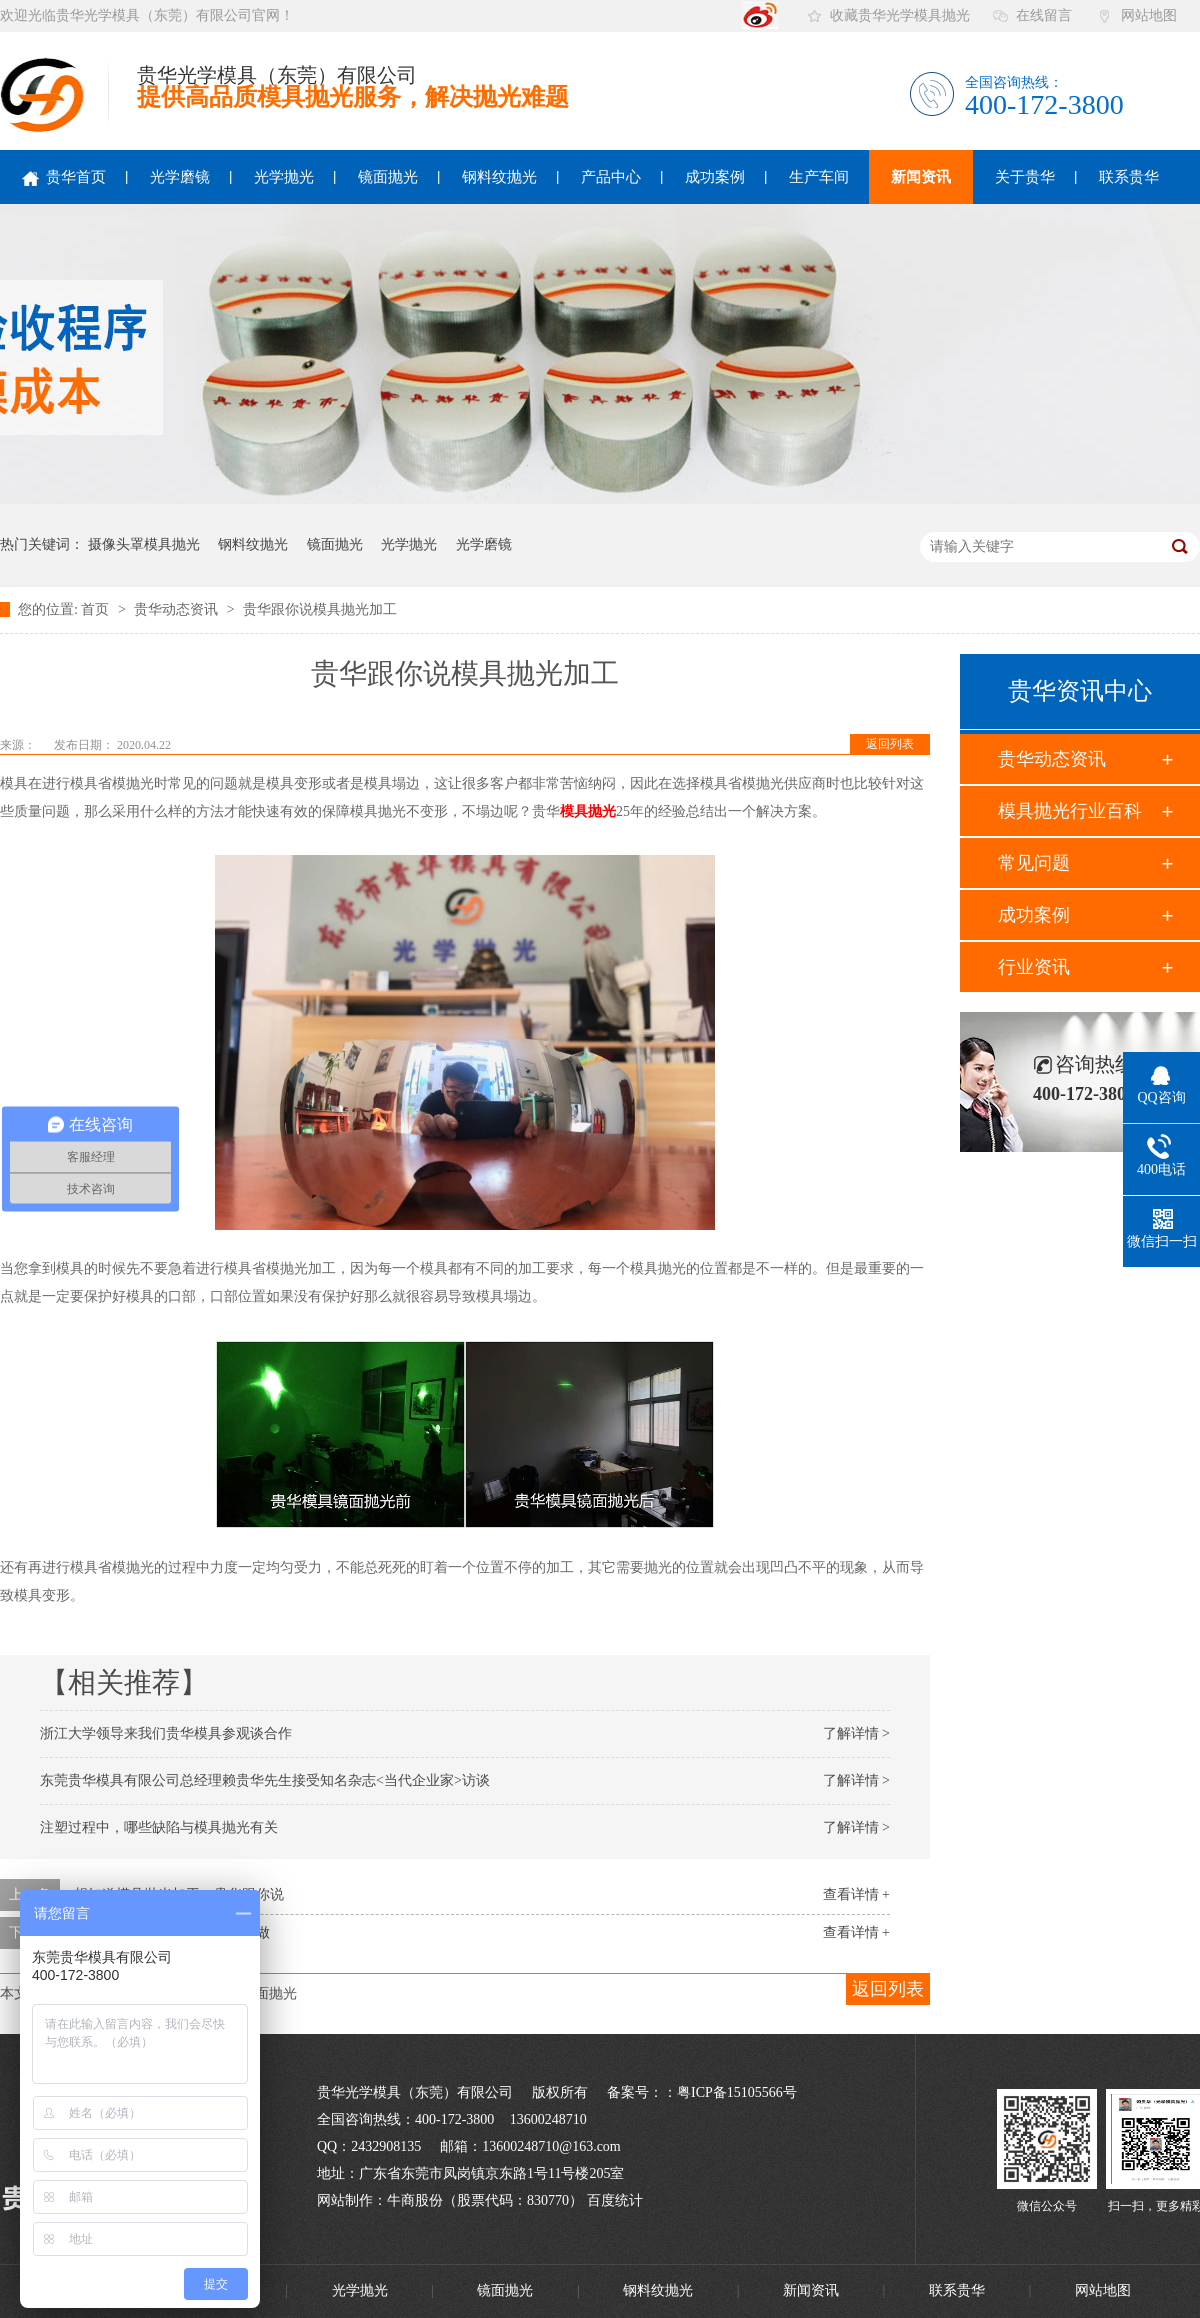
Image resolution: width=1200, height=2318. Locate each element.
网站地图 (1149, 15)
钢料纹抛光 (499, 177)
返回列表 (890, 744)
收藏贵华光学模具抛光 (900, 15)
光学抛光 (284, 177)
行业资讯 (1034, 967)
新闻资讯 (921, 177)
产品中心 (611, 177)
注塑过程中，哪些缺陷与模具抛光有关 (159, 1827)
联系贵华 (1129, 177)
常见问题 (1034, 863)
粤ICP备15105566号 (737, 2092)
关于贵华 (1025, 177)
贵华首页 (64, 177)
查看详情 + (856, 1894)
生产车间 (819, 177)
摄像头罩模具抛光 (144, 544)
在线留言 (1044, 15)
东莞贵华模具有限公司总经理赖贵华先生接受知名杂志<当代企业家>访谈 (265, 1780)
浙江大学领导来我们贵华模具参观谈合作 (166, 1733)
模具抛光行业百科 (1070, 811)
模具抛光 (588, 811)
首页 (97, 609)
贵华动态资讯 (178, 609)
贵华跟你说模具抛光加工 (320, 609)
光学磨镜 (180, 177)
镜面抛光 (388, 177)
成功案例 (715, 177)
